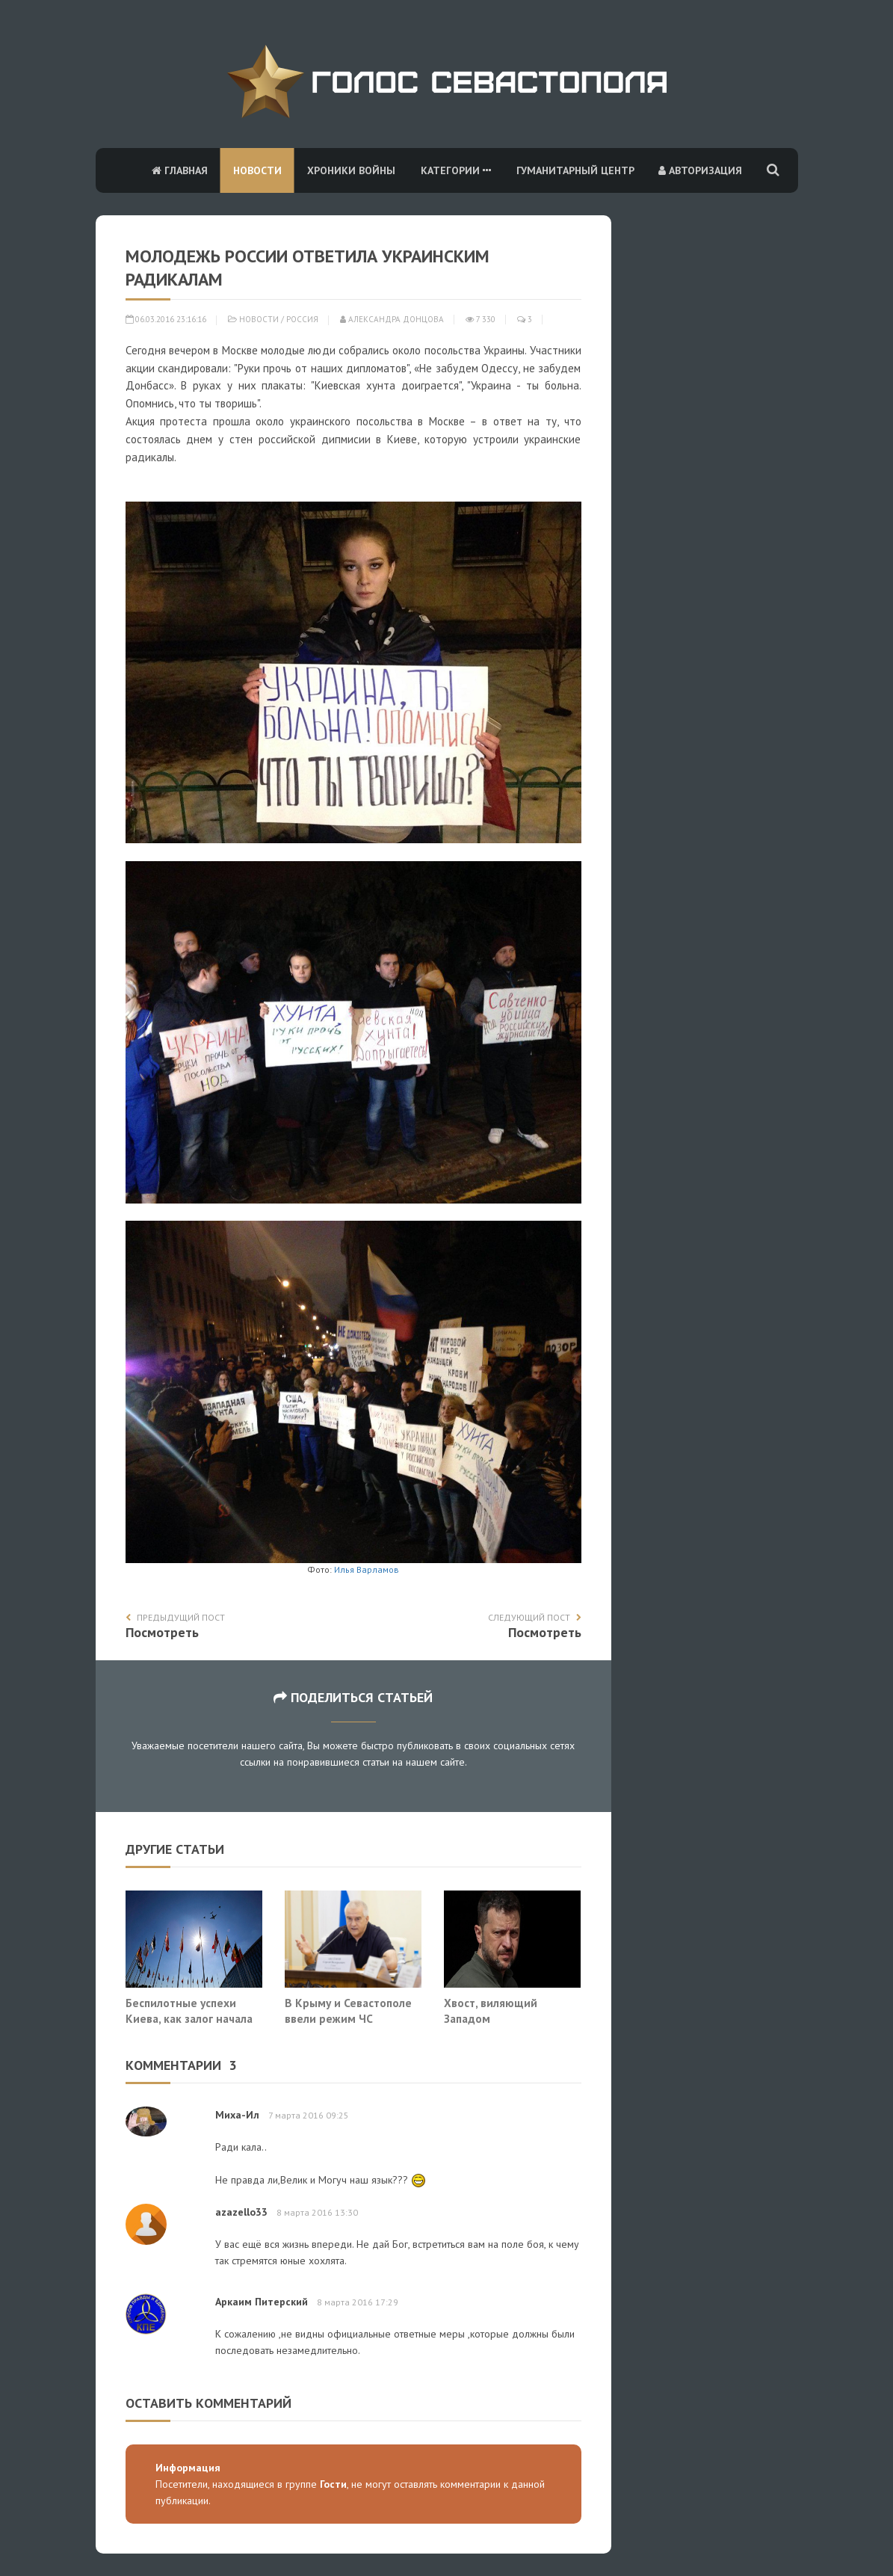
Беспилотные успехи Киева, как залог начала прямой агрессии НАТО (189, 2018)
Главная (180, 170)
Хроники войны (351, 170)
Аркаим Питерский (261, 2301)
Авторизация (700, 170)
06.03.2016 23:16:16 (166, 319)
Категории (456, 170)
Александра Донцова (392, 319)
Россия (302, 319)
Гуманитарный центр (575, 170)
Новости (257, 170)
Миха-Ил (237, 2114)
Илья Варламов (365, 1569)
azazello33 (241, 2212)
